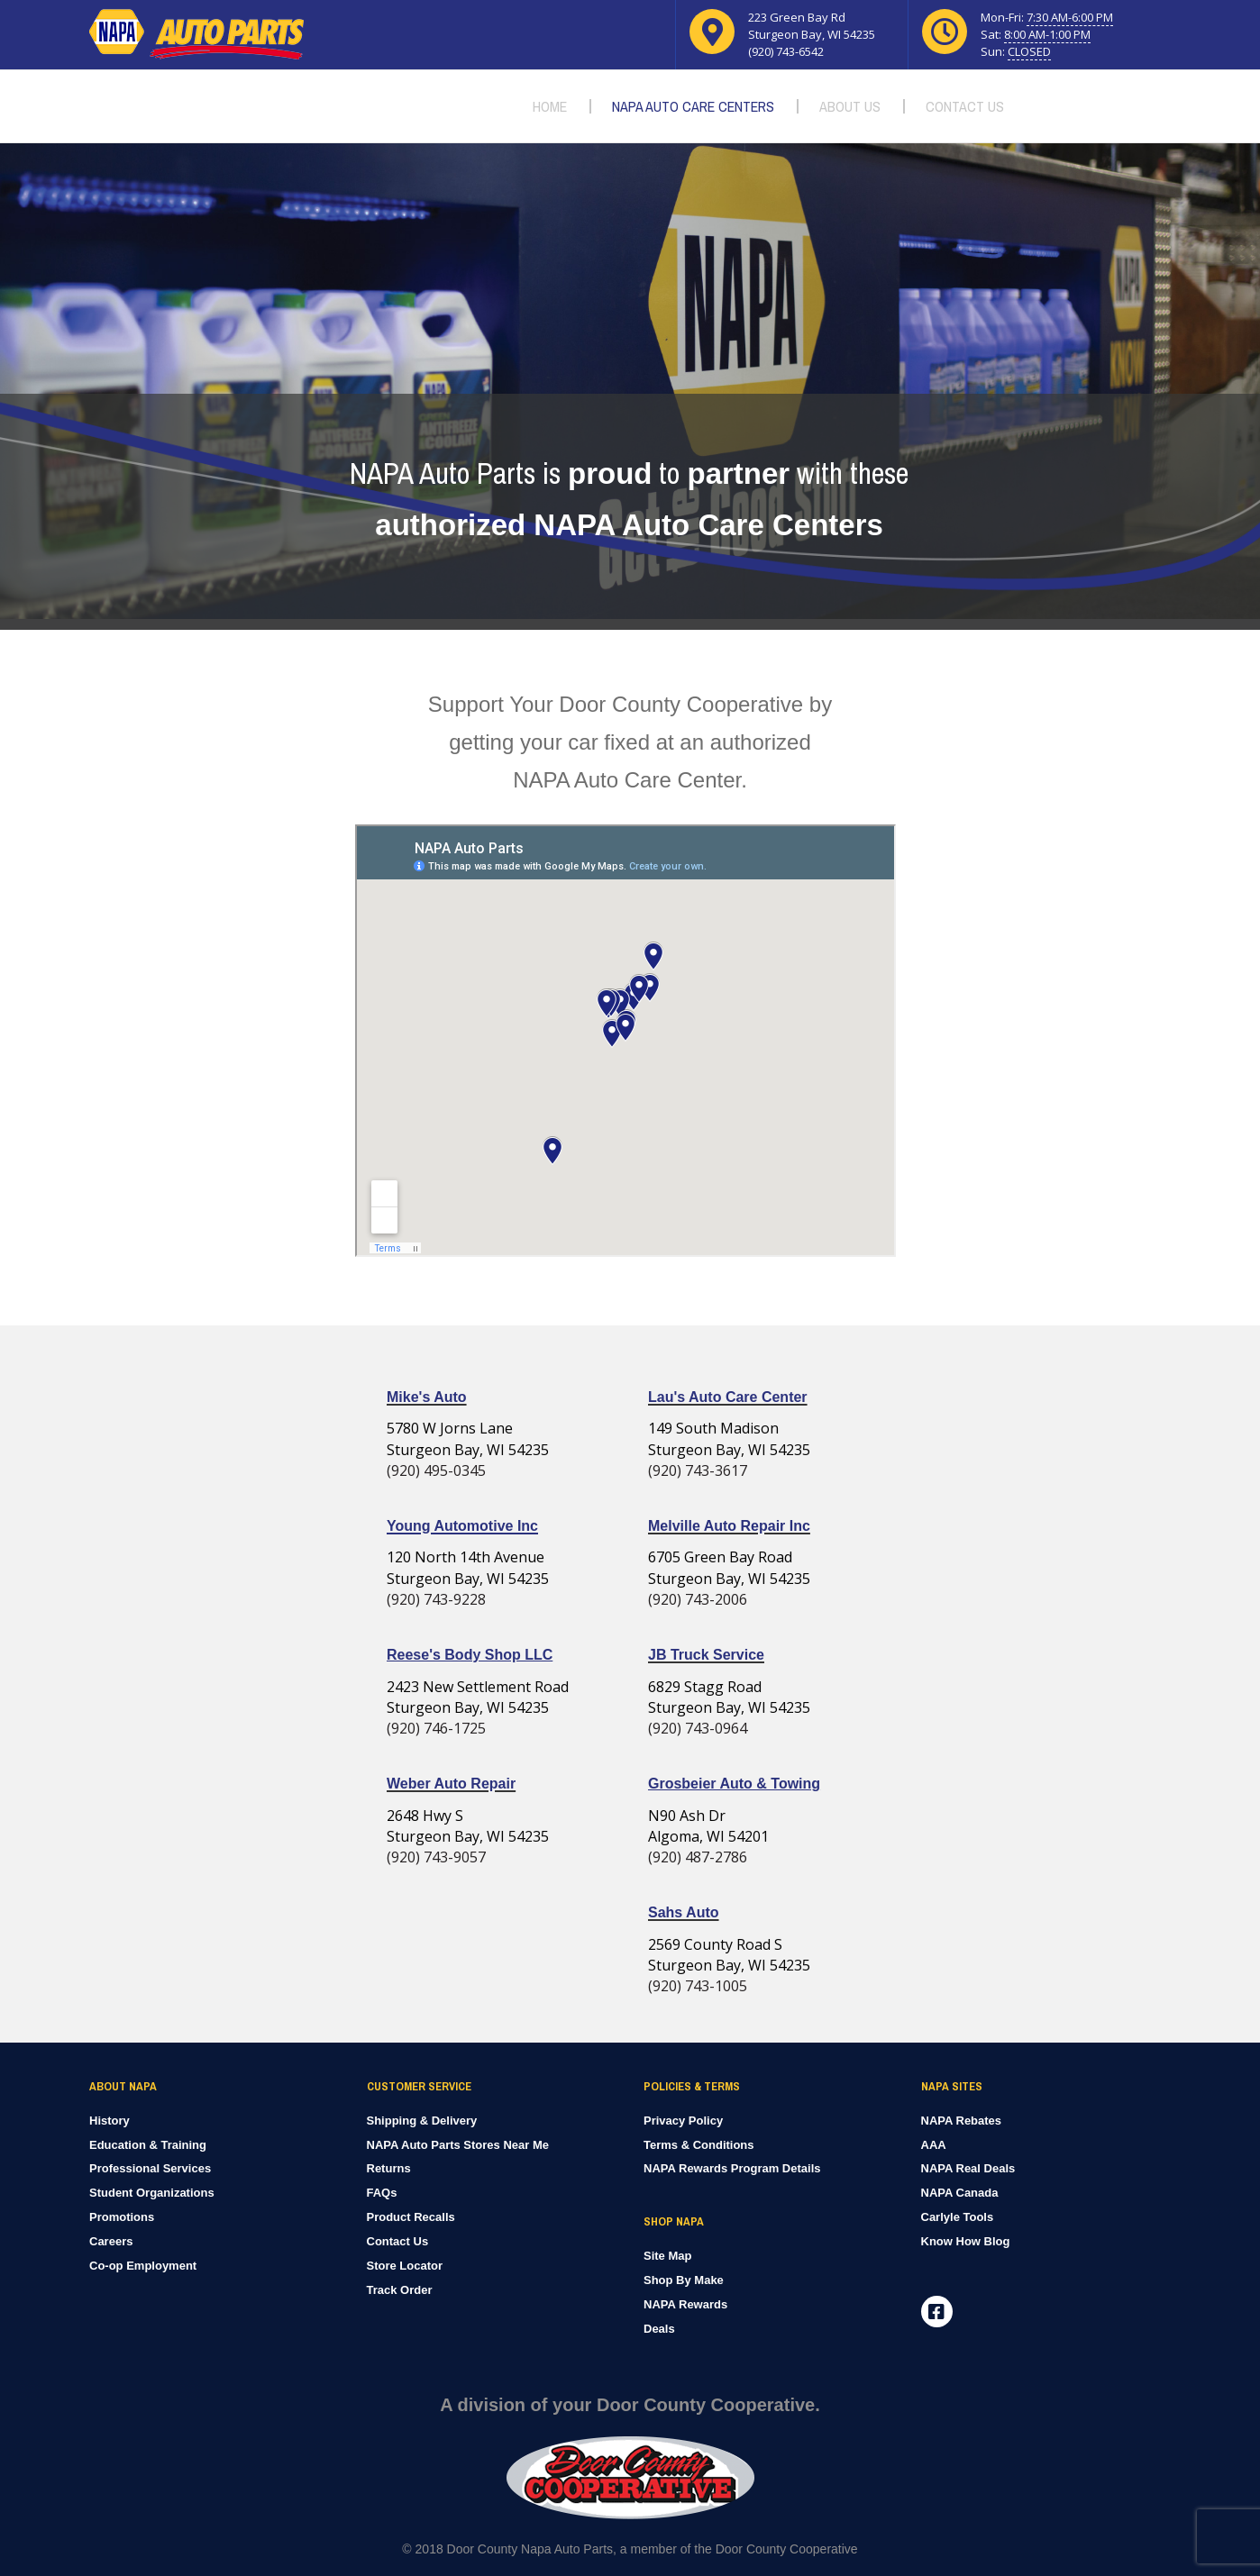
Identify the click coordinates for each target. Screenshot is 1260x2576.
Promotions (121, 2217)
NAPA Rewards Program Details (732, 2168)
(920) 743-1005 (697, 1986)
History (109, 2120)
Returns (389, 2168)
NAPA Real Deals (968, 2168)
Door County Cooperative (787, 2549)
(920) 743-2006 (697, 1599)
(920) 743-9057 (436, 1857)
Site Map (667, 2255)
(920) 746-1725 (436, 1728)
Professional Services (150, 2168)
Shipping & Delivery (422, 2120)
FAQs (382, 2192)
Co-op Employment (142, 2265)
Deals (659, 2328)
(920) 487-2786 (697, 1857)
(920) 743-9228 (436, 1599)
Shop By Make (684, 2280)
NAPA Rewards (685, 2304)
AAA (933, 2145)
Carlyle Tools (957, 2217)
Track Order (400, 2290)
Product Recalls (411, 2217)
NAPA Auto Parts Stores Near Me (458, 2145)
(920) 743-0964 (697, 1728)
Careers (110, 2241)
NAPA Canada (960, 2192)
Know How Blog (965, 2241)
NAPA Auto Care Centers (693, 106)
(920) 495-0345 (436, 1470)
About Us (850, 106)
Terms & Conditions (699, 2145)
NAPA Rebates (961, 2120)
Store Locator (405, 2265)
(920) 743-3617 (697, 1470)
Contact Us (965, 106)
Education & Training (147, 2145)
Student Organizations (152, 2192)
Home (550, 106)
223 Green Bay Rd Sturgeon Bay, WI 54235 (811, 25)
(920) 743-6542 (786, 51)
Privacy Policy (683, 2120)
